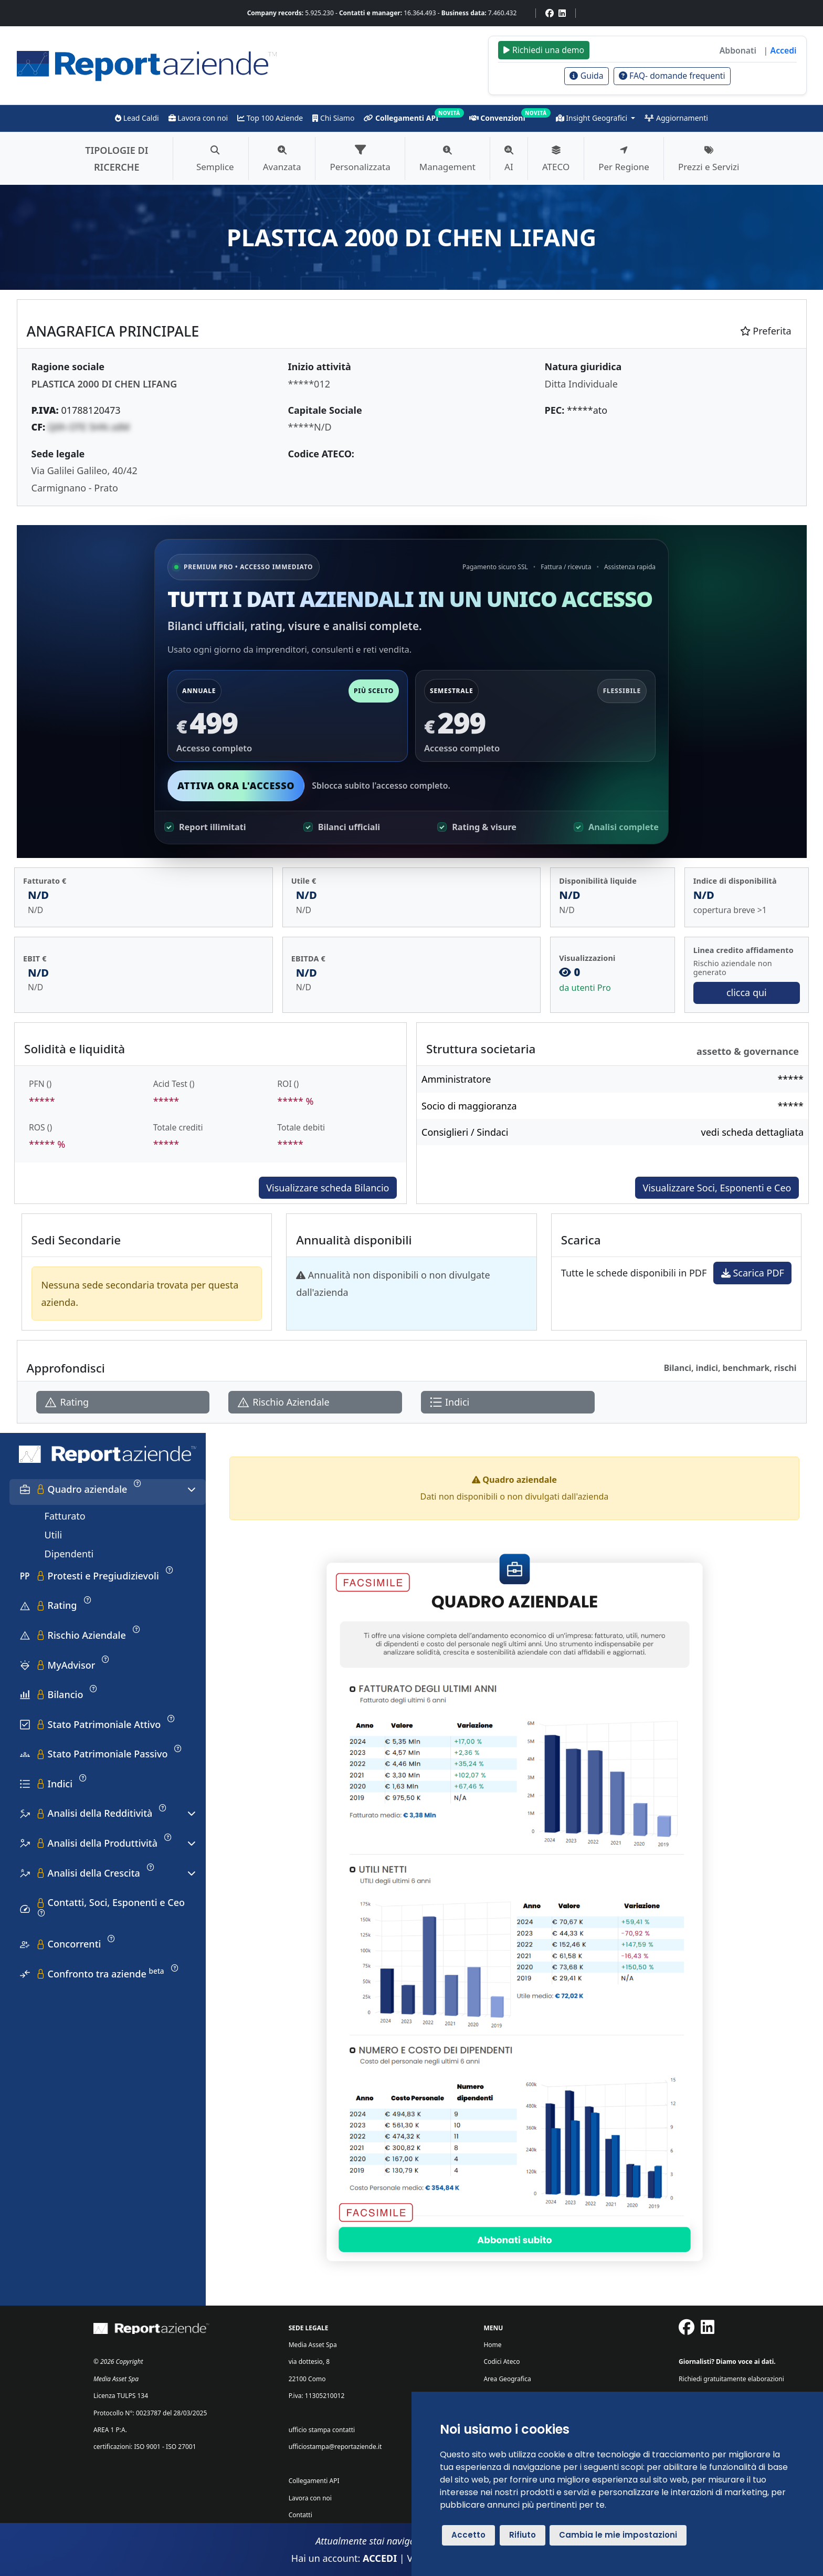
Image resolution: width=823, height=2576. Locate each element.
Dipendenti (69, 1553)
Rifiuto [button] (522, 2534)
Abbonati (738, 50)
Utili (53, 1534)
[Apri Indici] (508, 1402)
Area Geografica (507, 2378)
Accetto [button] (468, 2534)
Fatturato (65, 1516)
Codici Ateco (501, 2361)
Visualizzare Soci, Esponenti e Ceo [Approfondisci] (716, 1187)
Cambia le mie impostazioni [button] (618, 2534)
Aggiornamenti (676, 118)
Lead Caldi (137, 118)
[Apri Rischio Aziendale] (315, 1402)
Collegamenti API (401, 118)
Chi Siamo (333, 118)
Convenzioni (497, 118)
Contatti (300, 2514)
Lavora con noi (198, 118)
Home (492, 2344)
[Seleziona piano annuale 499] (287, 716)
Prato (106, 487)
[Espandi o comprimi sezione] (191, 1489)
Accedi (784, 50)
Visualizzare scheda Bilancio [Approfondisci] (327, 1187)
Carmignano (59, 487)
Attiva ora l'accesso (235, 785)
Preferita (766, 330)
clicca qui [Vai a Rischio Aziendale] (746, 992)
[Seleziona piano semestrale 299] (535, 716)
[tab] (107, 1492)
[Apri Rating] (123, 1402)
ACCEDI (380, 2558)
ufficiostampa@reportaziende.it (335, 2446)
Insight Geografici (592, 118)
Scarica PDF (752, 1272)
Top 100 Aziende (270, 118)
